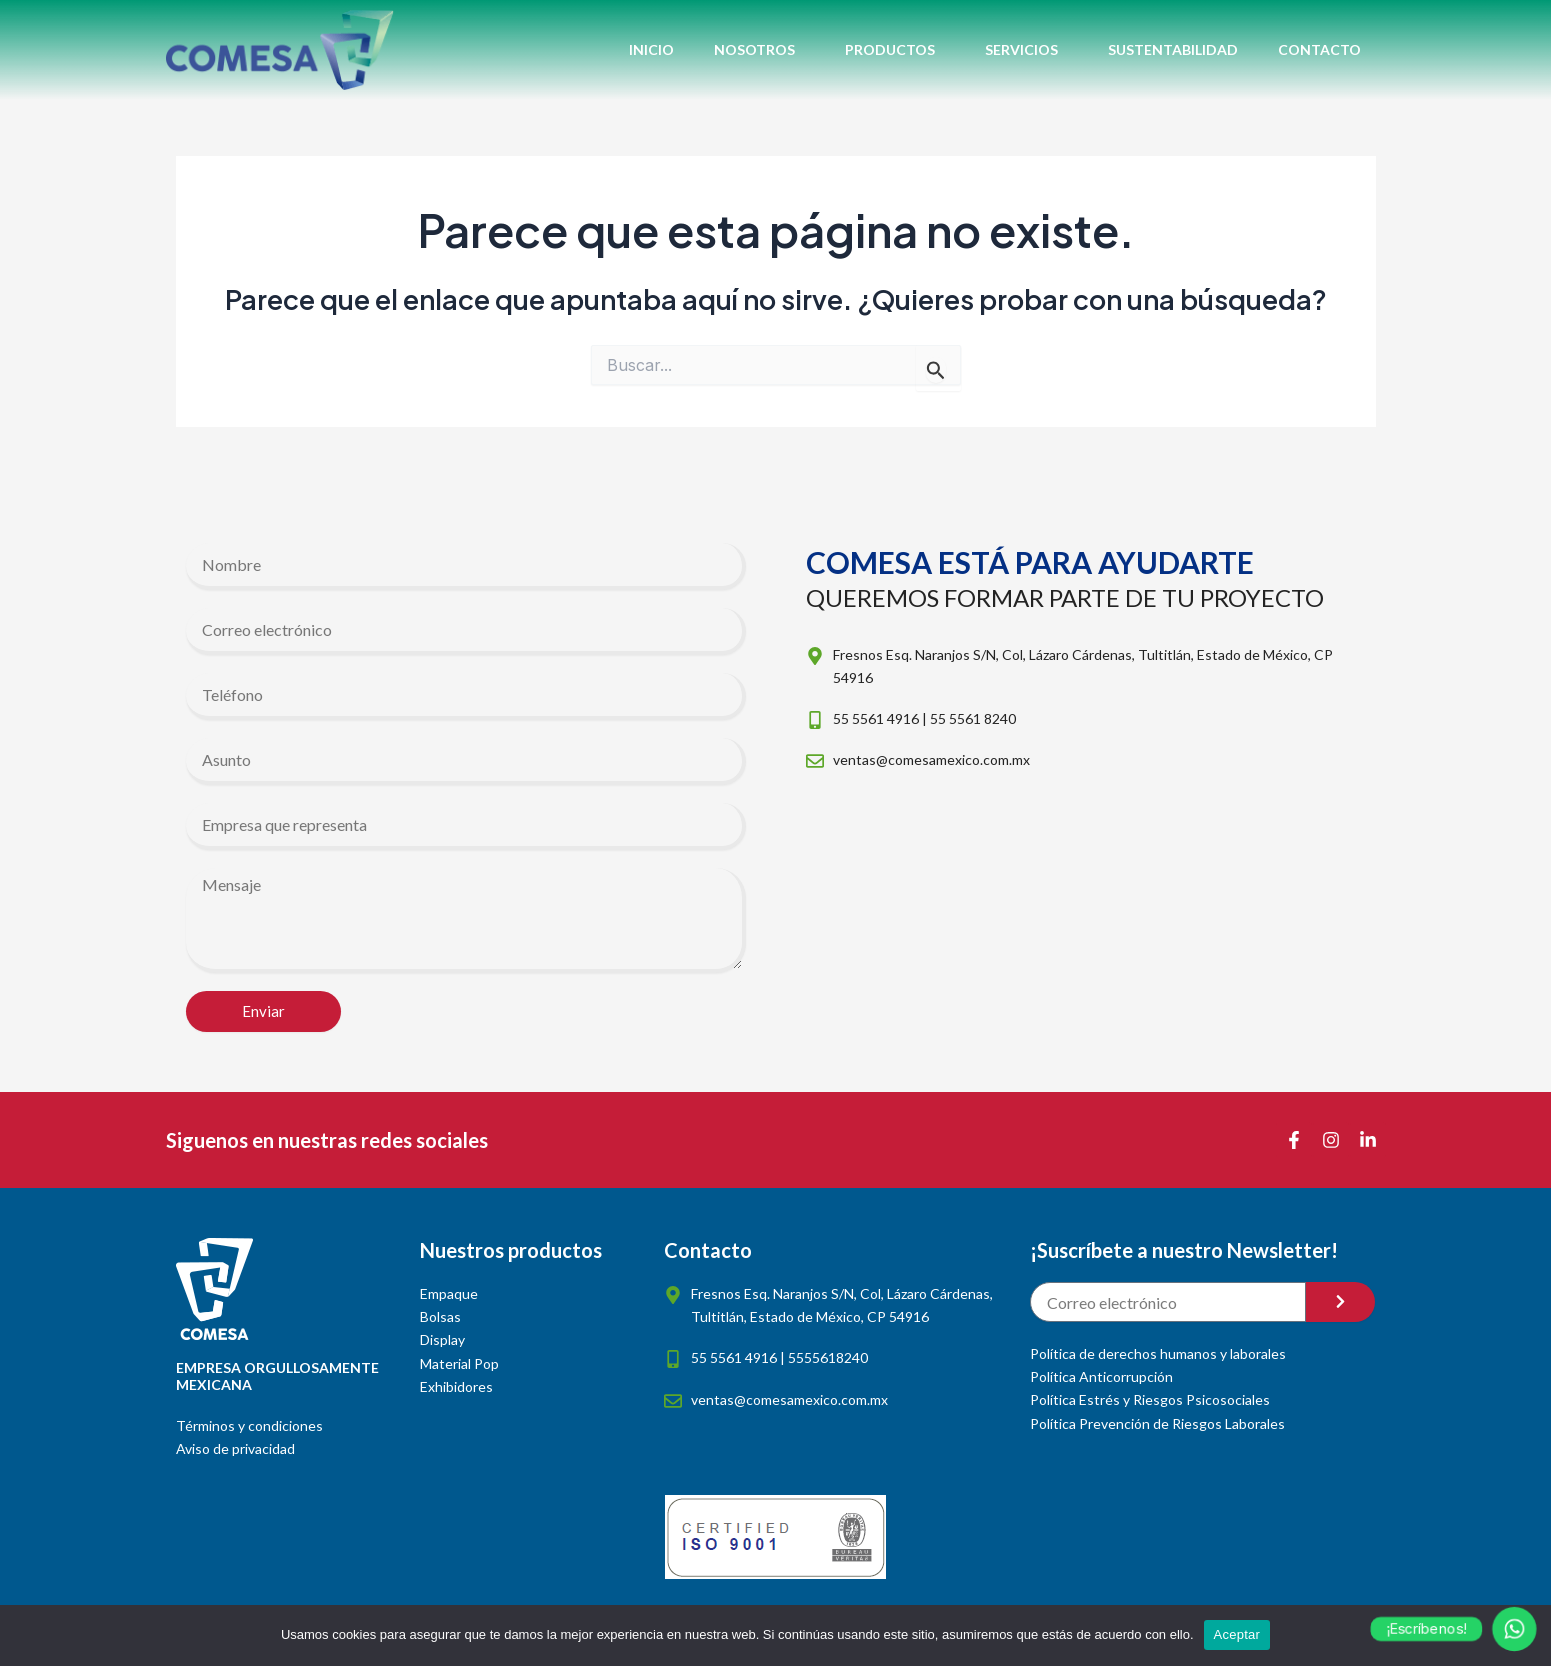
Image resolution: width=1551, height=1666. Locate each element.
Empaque (449, 1293)
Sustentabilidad (1173, 49)
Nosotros (759, 50)
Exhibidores (456, 1386)
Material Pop (459, 1363)
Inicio (651, 49)
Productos (895, 50)
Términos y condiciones (249, 1425)
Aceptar (1237, 1634)
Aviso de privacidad (235, 1448)
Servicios (1026, 50)
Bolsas (440, 1316)
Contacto (1319, 49)
